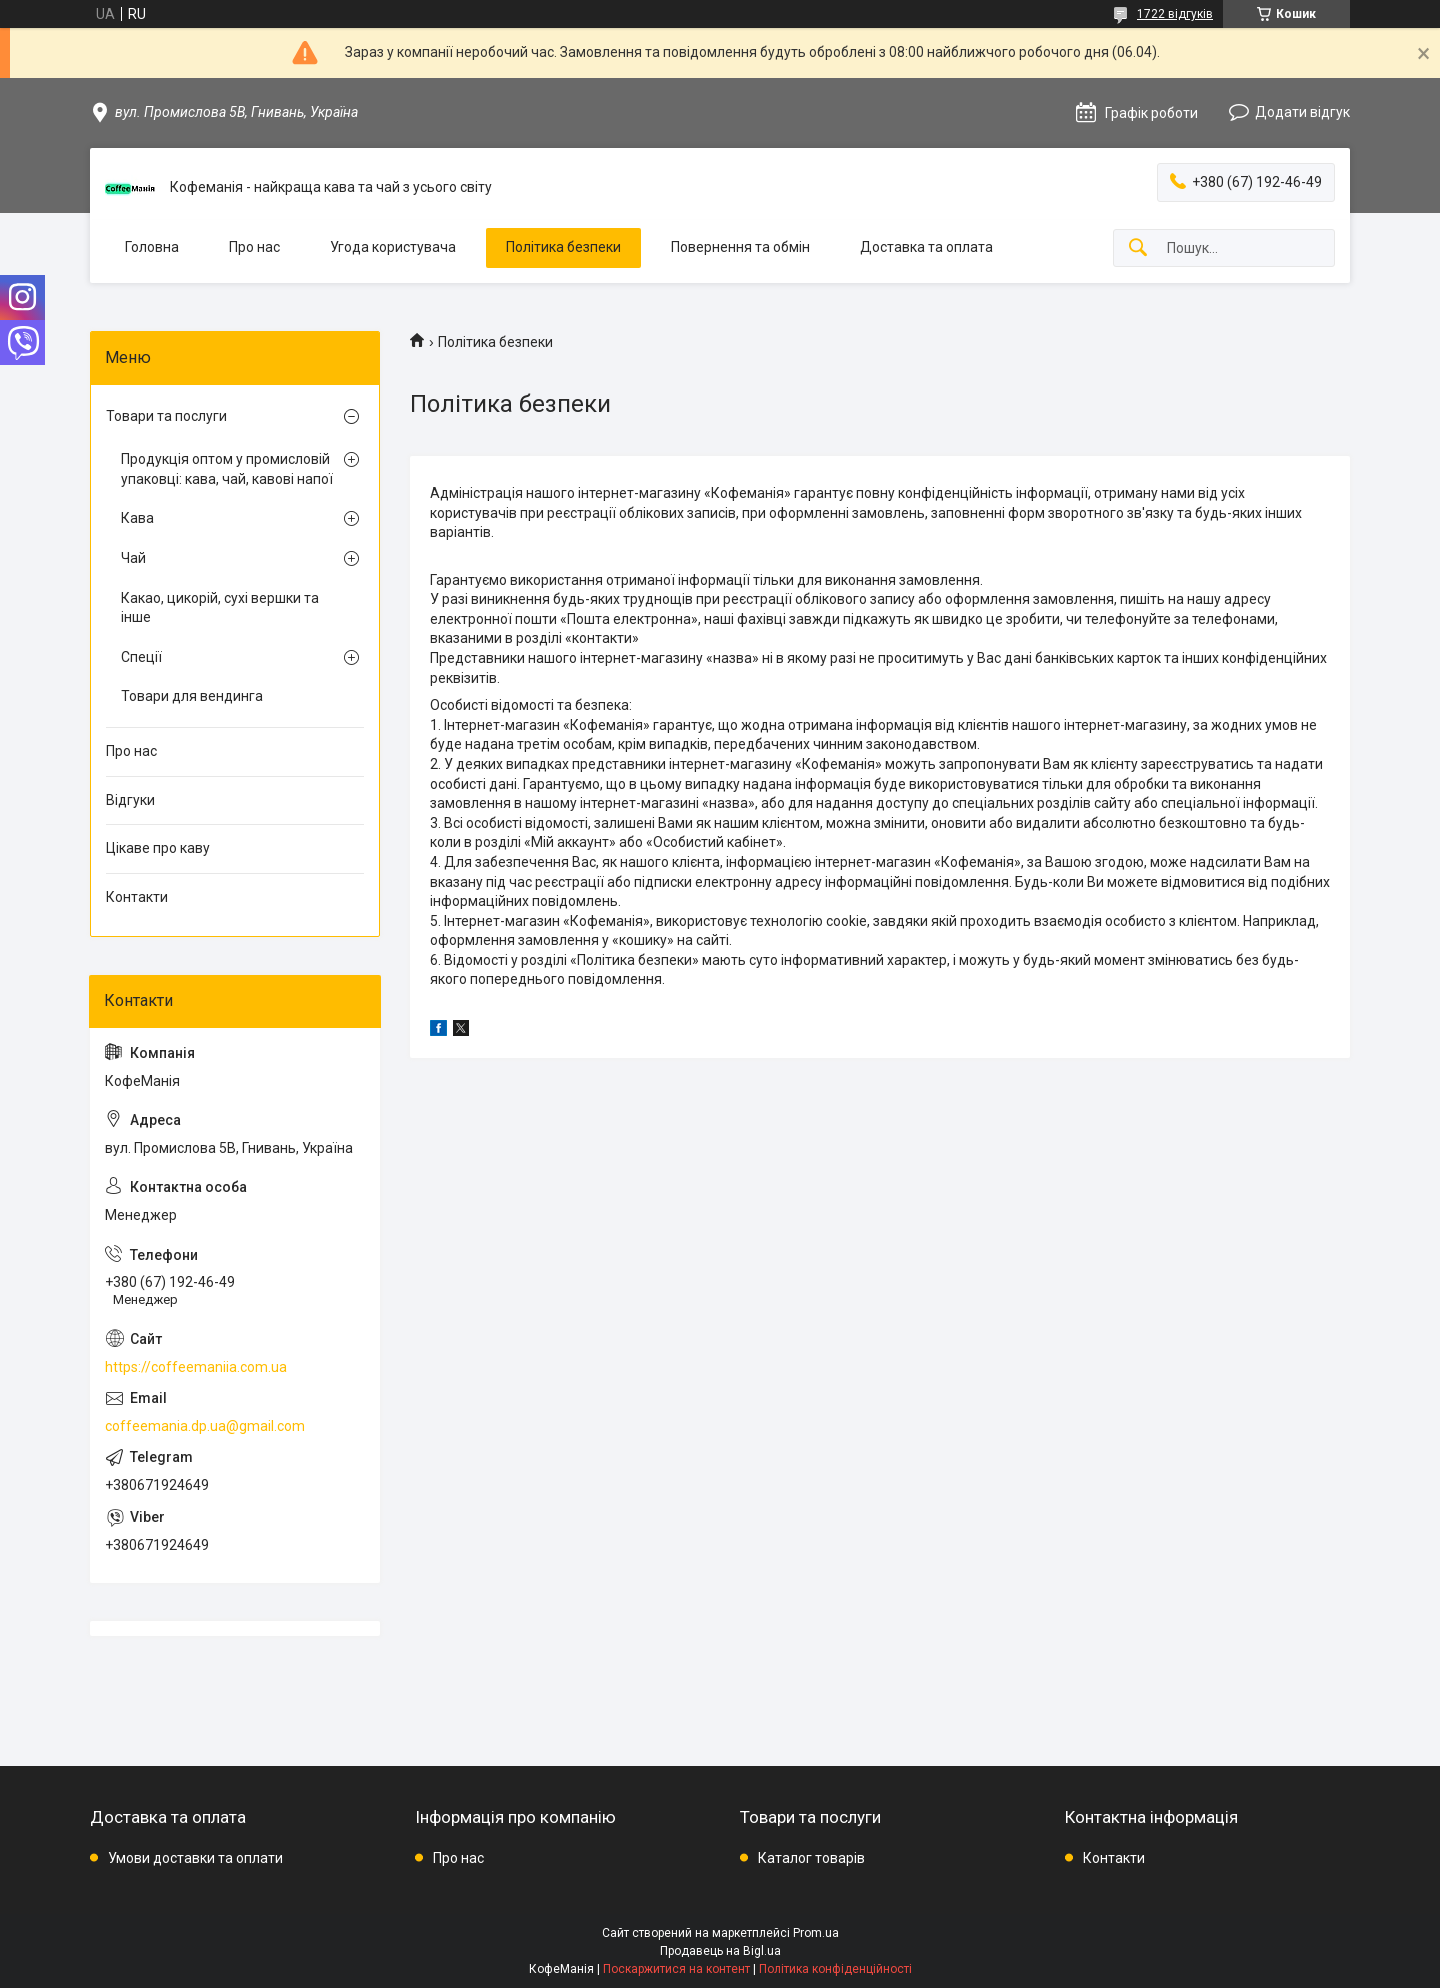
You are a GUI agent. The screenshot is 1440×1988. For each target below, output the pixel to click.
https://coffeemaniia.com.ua (196, 1367)
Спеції (141, 657)
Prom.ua (816, 1933)
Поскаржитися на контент (676, 1969)
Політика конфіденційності (835, 1969)
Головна (152, 247)
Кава (137, 518)
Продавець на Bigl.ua (720, 1951)
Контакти (137, 897)
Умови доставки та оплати (195, 1858)
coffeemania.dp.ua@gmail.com (205, 1426)
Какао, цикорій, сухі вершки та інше (220, 608)
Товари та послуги (166, 416)
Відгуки (130, 800)
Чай (133, 558)
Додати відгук (1302, 112)
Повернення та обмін (740, 247)
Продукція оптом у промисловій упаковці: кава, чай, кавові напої (227, 469)
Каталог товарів (811, 1858)
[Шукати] (1138, 248)
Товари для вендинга (192, 696)
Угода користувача (393, 247)
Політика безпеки (563, 247)
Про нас (254, 247)
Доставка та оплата (926, 247)
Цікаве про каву (158, 848)
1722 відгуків (1175, 14)
